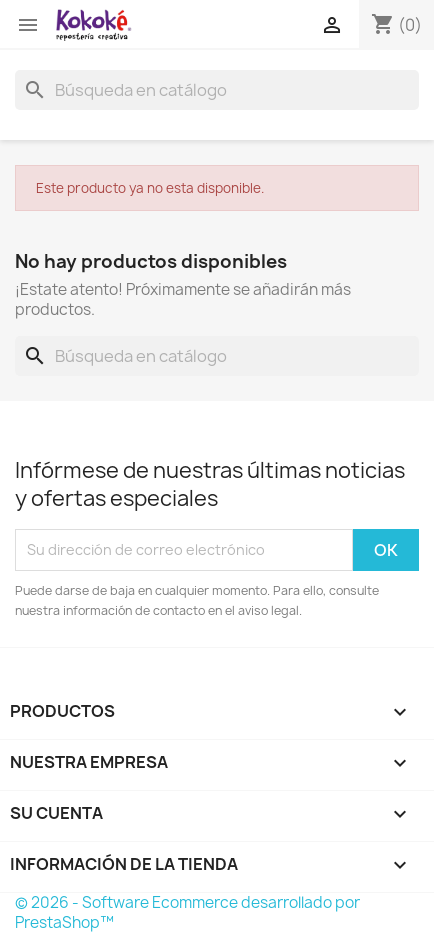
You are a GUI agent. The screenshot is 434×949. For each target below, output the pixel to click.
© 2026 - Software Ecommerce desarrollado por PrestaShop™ (187, 912)
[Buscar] (217, 90)
